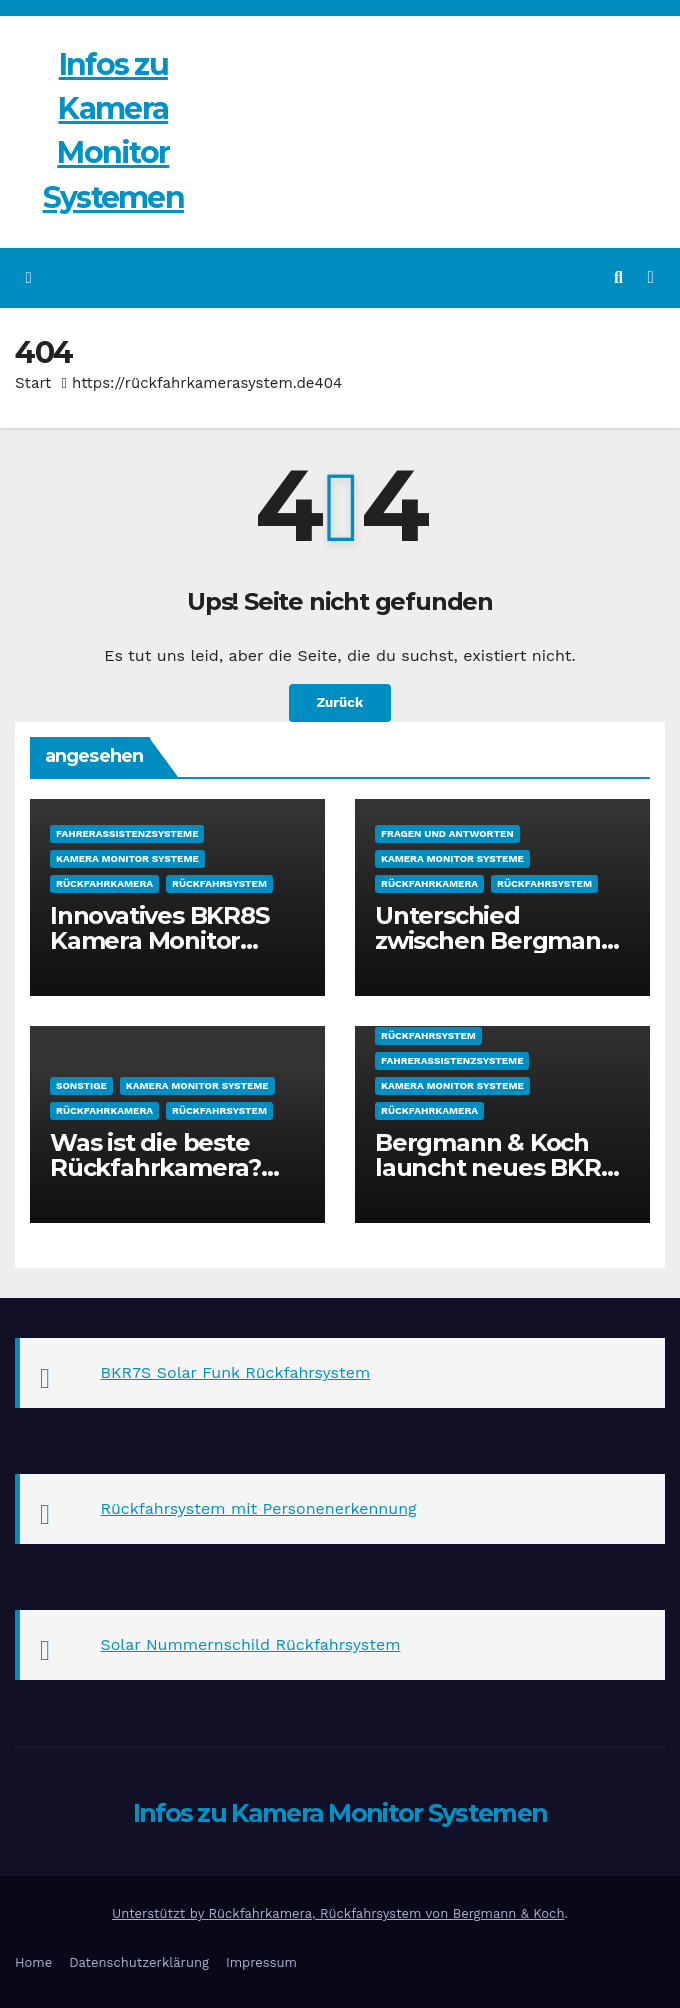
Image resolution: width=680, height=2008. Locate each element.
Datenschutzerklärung (139, 1962)
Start (33, 383)
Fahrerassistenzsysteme (127, 833)
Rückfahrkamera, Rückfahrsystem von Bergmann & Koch (387, 1913)
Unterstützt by (160, 1913)
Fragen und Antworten (447, 833)
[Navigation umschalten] (650, 277)
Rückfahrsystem (219, 883)
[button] (618, 277)
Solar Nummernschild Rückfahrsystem (251, 1644)
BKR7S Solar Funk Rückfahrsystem (236, 1372)
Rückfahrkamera (104, 883)
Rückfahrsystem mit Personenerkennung (259, 1508)
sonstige (81, 1085)
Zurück (339, 703)
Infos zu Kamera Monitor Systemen (340, 1813)
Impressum (261, 1962)
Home (33, 1962)
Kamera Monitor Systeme (127, 858)
